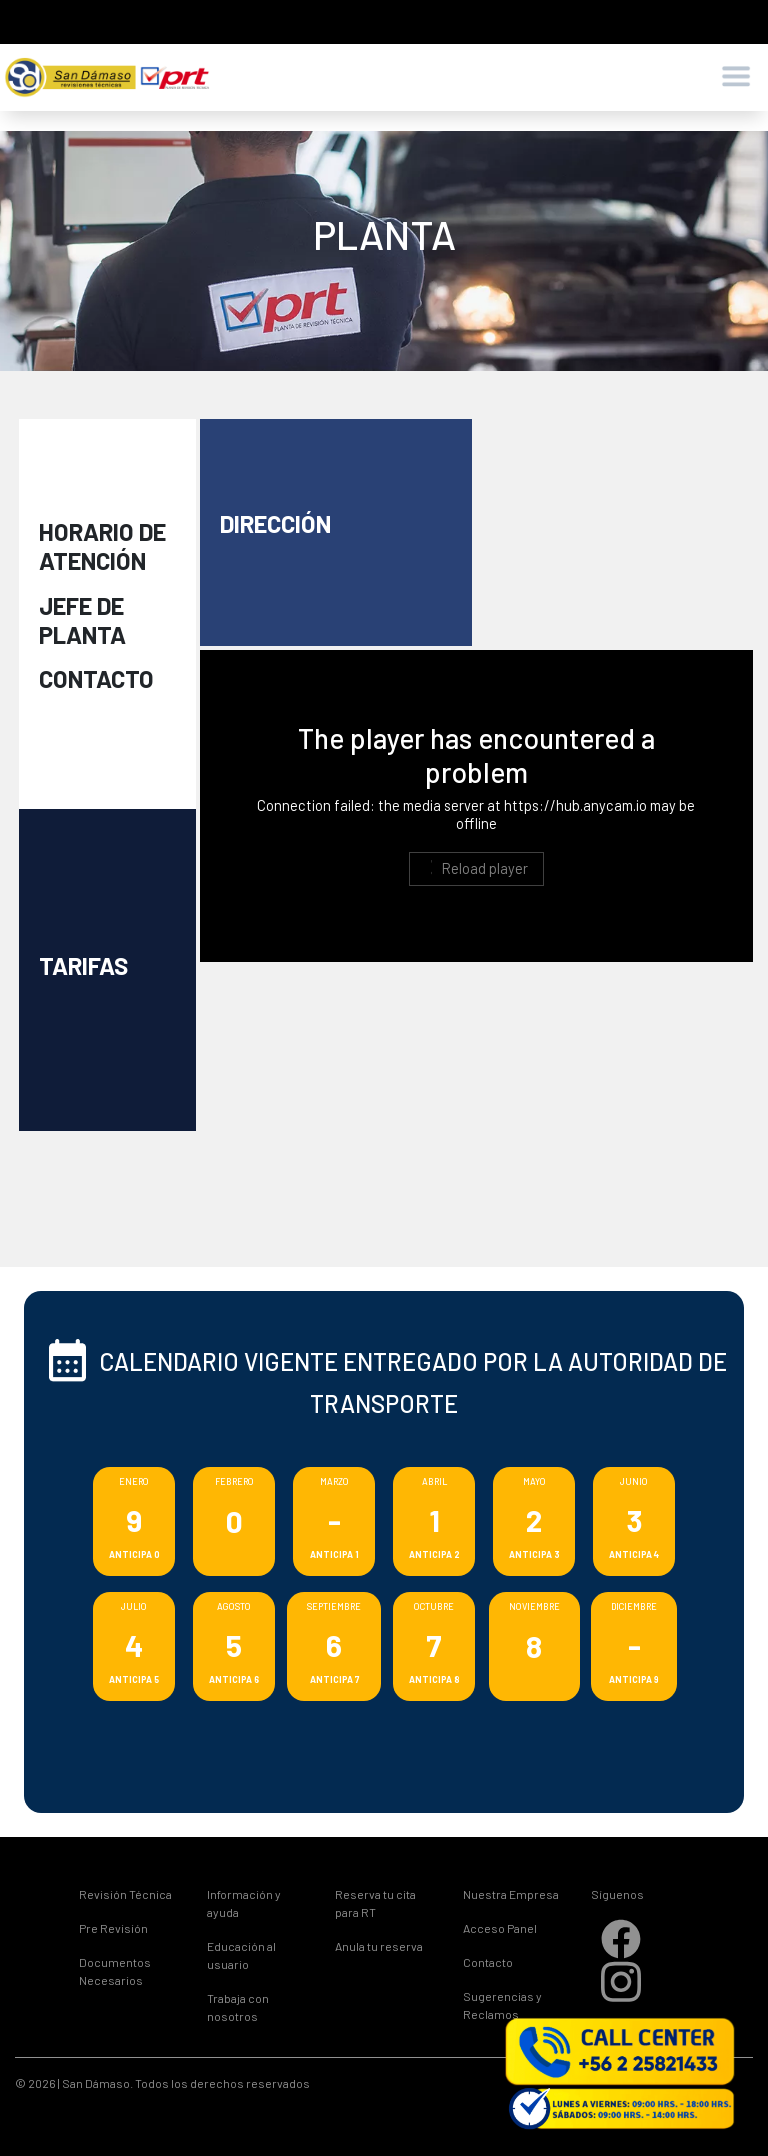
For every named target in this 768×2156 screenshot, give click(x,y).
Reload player (476, 868)
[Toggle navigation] (736, 78)
